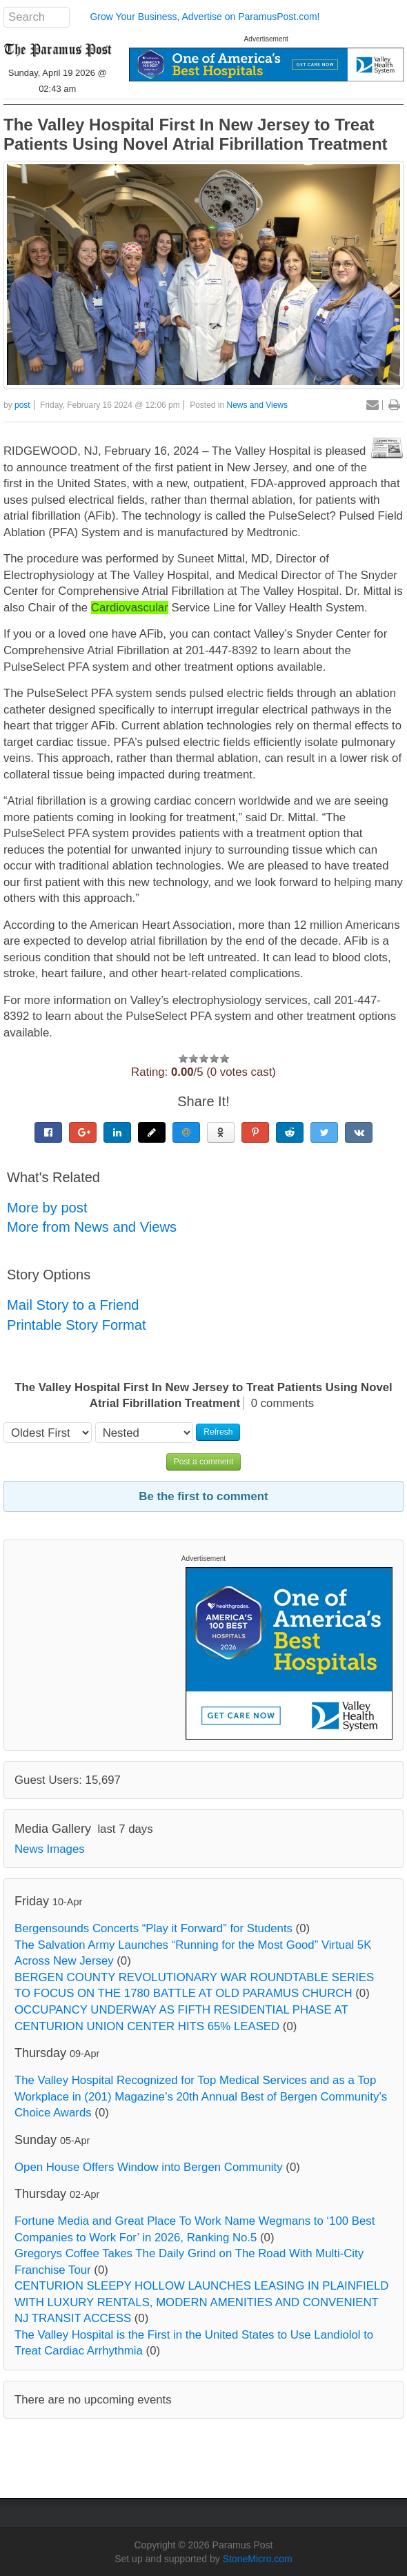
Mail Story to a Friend (73, 1304)
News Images (49, 1849)
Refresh (218, 1432)
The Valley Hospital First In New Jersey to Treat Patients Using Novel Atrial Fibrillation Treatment (195, 134)
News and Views (257, 405)
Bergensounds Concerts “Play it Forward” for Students (153, 1928)
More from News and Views (92, 1227)
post (22, 405)
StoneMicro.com (257, 2558)
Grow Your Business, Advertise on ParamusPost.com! (204, 16)
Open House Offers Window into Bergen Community (148, 2167)
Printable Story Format (76, 1325)
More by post (47, 1207)
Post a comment (204, 1461)
